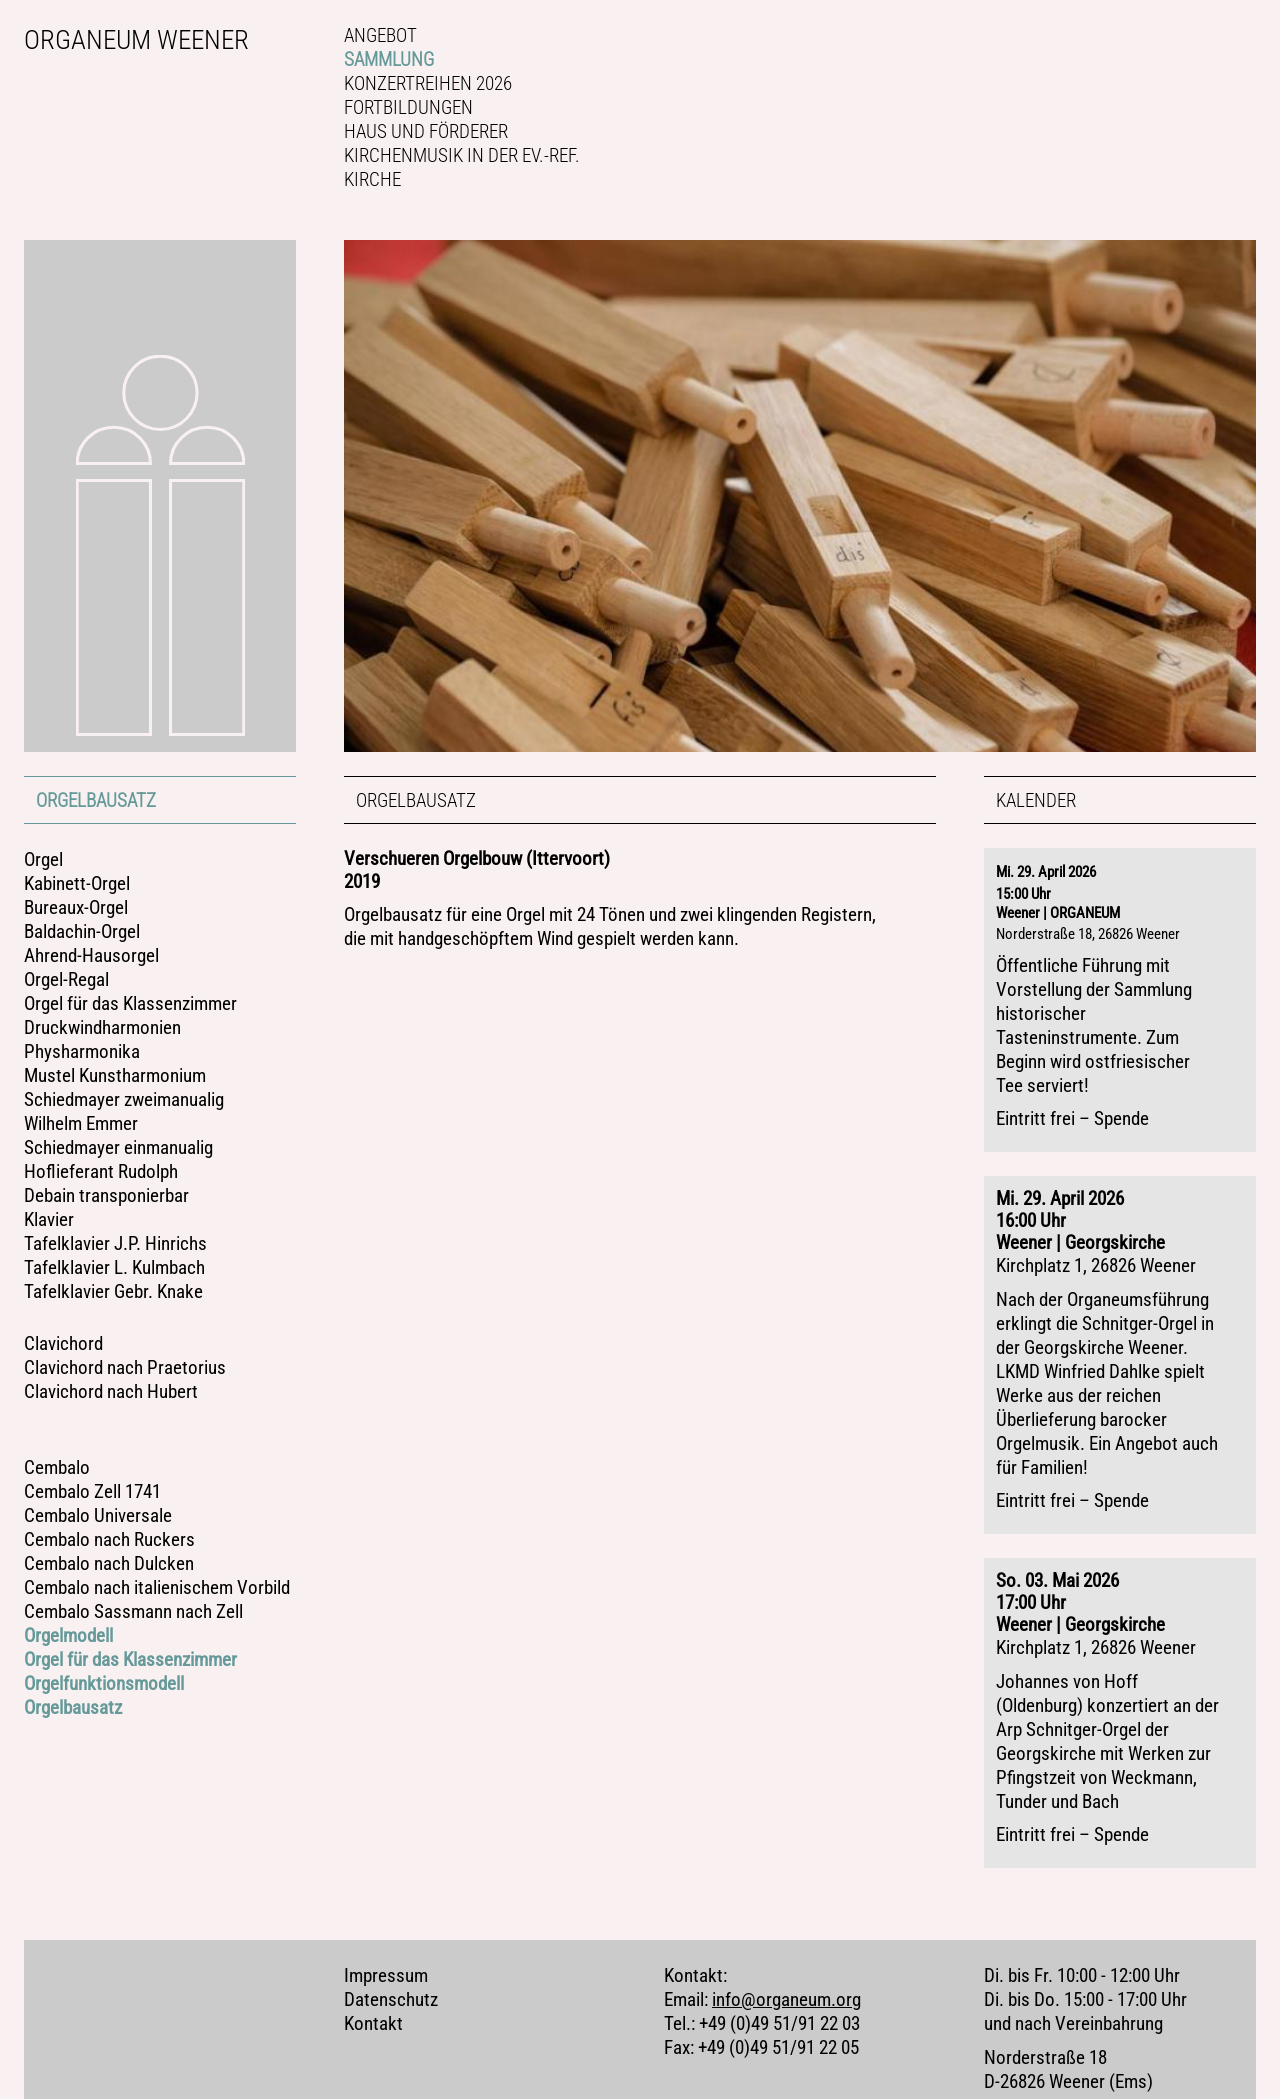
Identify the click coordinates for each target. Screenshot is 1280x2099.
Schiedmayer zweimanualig (124, 1100)
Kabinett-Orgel (77, 884)
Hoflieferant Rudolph (101, 1172)
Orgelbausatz (96, 800)
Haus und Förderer (426, 131)
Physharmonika (82, 1052)
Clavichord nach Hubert (111, 1392)
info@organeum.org (786, 1957)
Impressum (386, 1933)
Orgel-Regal (66, 980)
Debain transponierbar (106, 1196)
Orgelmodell (68, 1636)
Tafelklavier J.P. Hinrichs (115, 1244)
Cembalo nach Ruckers (109, 1540)
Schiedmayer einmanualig (118, 1148)
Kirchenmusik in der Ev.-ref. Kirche (462, 167)
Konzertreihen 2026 (428, 83)
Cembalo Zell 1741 (92, 1492)
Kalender (1036, 800)
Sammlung (389, 59)
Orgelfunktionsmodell (104, 1684)
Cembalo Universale (98, 1516)
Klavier (49, 1220)
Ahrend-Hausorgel (91, 956)
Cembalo (57, 1468)
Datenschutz (391, 1957)
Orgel (43, 860)
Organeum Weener (136, 40)
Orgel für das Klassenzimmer (130, 1004)
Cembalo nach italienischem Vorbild (157, 1588)
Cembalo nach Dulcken (109, 1564)
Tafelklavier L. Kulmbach (114, 1268)
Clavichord (63, 1344)
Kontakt (373, 1981)
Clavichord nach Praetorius (125, 1368)
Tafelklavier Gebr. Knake (113, 1292)
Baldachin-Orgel (82, 932)
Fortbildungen (408, 107)
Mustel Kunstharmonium (115, 1076)
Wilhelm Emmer (81, 1124)
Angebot (380, 35)
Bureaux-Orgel (76, 908)
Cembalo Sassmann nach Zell (133, 1612)
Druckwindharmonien (102, 1028)
